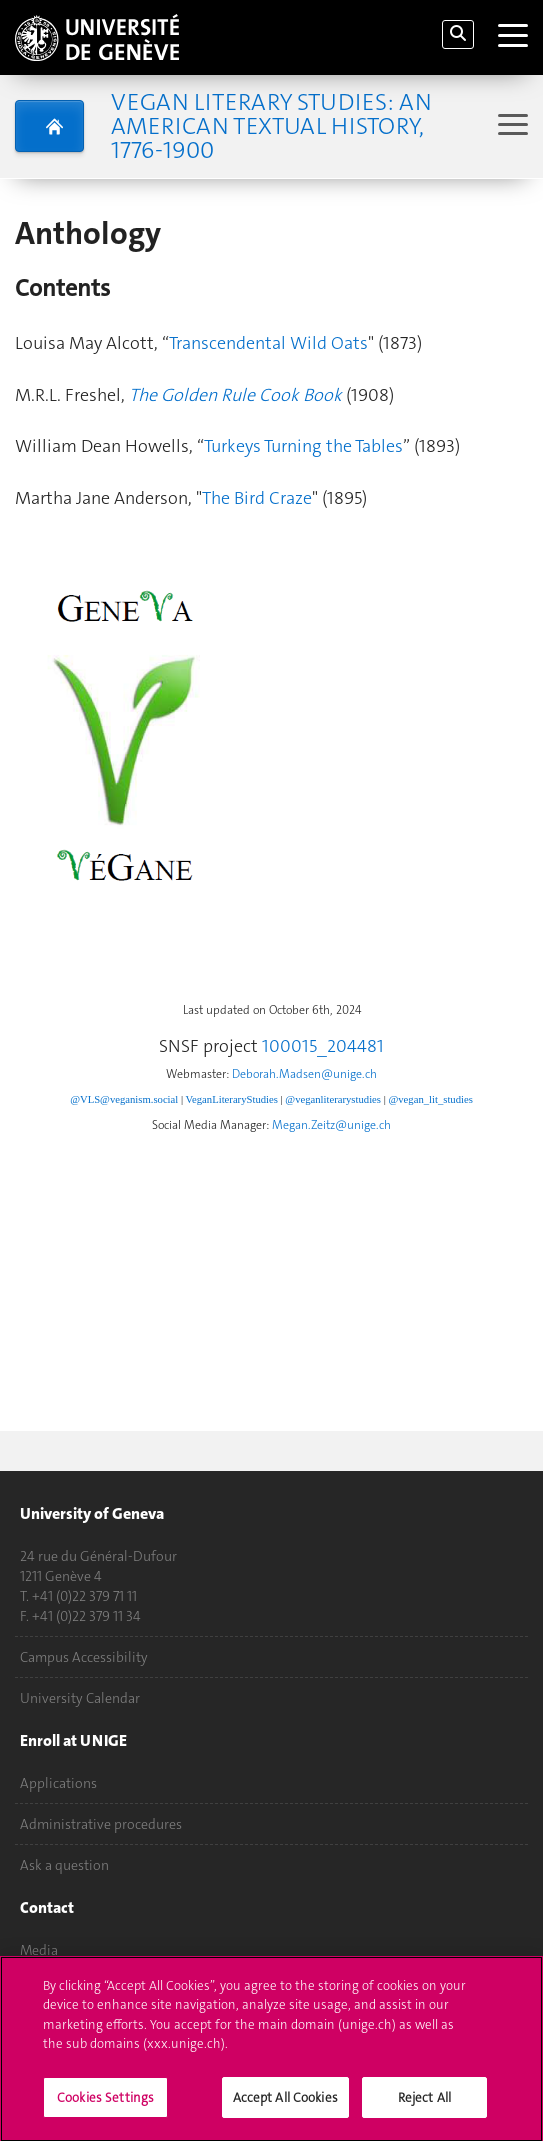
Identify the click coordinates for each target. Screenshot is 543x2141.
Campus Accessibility (84, 1657)
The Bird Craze (257, 498)
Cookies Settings (105, 2106)
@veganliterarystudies (333, 1099)
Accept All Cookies (285, 2106)
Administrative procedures (101, 1824)
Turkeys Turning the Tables (303, 446)
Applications (58, 1783)
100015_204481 (323, 1046)
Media (39, 1950)
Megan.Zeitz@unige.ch (331, 1125)
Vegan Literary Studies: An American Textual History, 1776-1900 (271, 126)
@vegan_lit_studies (430, 1099)
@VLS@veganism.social (124, 1099)
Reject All (424, 2106)
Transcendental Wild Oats (268, 343)
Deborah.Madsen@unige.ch (304, 1074)
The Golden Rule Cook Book (235, 395)
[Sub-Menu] (510, 126)
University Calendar (80, 1698)
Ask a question (64, 1865)
